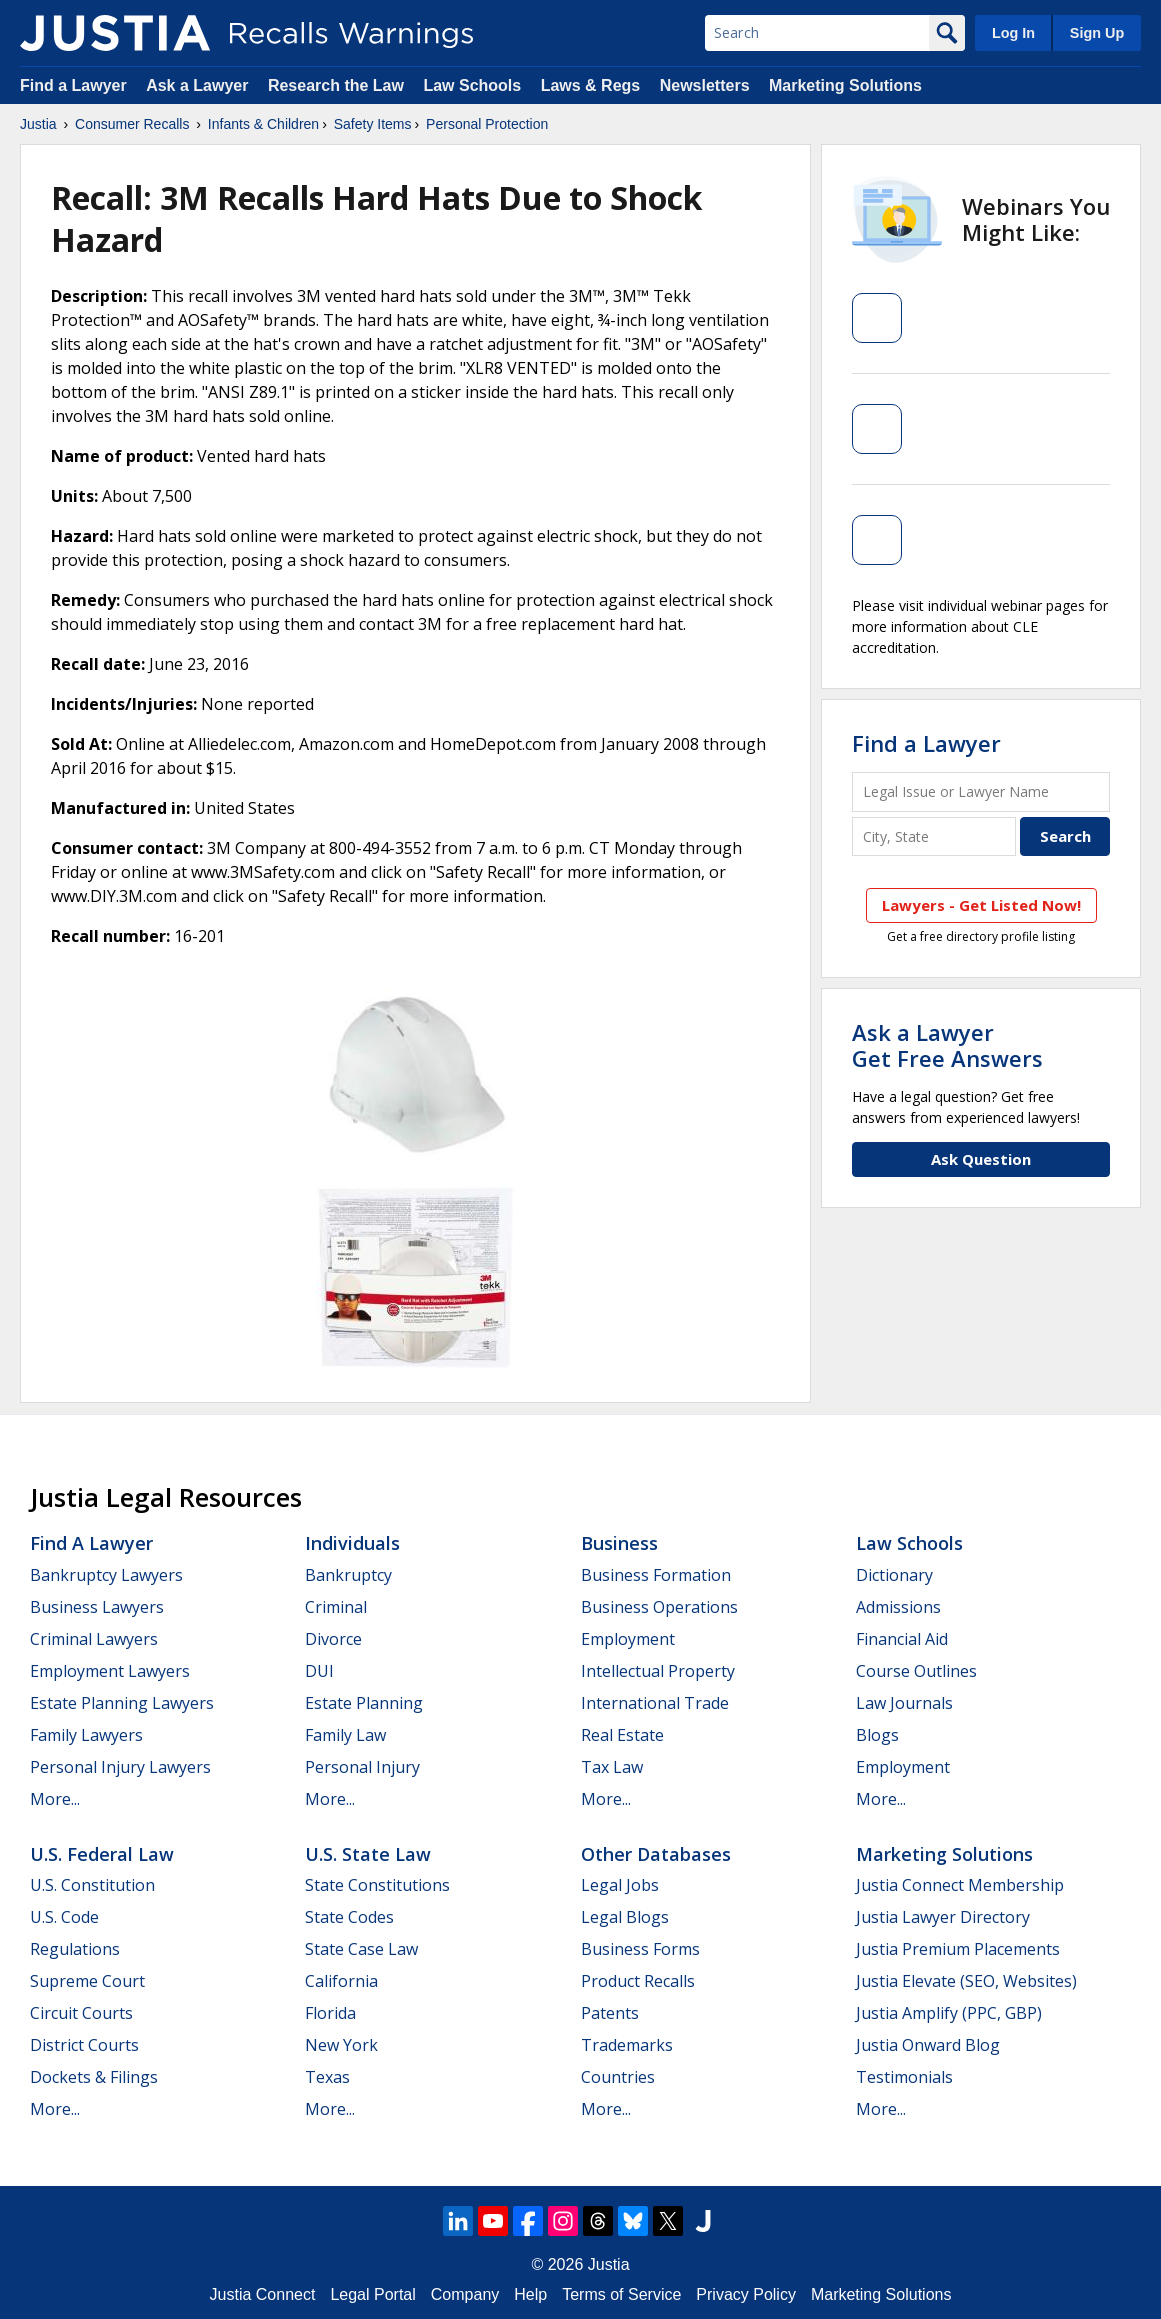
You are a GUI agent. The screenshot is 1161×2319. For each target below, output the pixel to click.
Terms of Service (621, 2294)
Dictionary (894, 1575)
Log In (1013, 33)
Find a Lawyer (73, 85)
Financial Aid (902, 1639)
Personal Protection (487, 124)
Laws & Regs (591, 85)
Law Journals (904, 1703)
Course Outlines (916, 1671)
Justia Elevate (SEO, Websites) (966, 1981)
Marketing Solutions (845, 85)
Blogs (877, 1735)
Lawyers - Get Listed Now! (981, 905)
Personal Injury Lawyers (120, 1767)
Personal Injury (362, 1767)
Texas (327, 2077)
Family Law (345, 1735)
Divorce (333, 1639)
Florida (330, 2013)
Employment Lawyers (110, 1671)
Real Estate (622, 1735)
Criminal (336, 1607)
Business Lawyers (97, 1607)
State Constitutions (377, 1885)
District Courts (84, 2045)
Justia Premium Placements (958, 1949)
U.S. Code (64, 1917)
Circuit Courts (81, 2013)
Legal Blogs (625, 1917)
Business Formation (656, 1575)
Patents (610, 2013)
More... (55, 1799)
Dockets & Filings (94, 2077)
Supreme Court (87, 1981)
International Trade (655, 1703)
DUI (319, 1671)
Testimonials (904, 2077)
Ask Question (981, 1159)
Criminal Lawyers (94, 1639)
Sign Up (1097, 33)
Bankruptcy (348, 1575)
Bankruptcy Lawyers (106, 1575)
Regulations (75, 1949)
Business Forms (640, 1949)
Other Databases (656, 1854)
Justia (38, 124)
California (341, 1981)
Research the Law (336, 85)
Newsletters (705, 85)
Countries (618, 2077)
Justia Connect (263, 2294)
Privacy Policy (746, 2294)
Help (530, 2294)
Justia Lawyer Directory (943, 1917)
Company (465, 2294)
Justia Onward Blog (928, 2045)
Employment (628, 1639)
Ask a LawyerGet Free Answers (947, 1045)
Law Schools (472, 85)
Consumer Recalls (132, 124)
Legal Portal (372, 2294)
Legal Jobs (620, 1885)
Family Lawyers (86, 1735)
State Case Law (361, 1949)
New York (341, 2045)
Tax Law (612, 1767)
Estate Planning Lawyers (122, 1703)
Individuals (352, 1543)
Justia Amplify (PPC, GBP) (949, 2013)
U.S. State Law (368, 1854)
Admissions (898, 1607)
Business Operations (659, 1607)
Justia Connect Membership (960, 1885)
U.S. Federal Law (102, 1854)
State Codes (349, 1917)
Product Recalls (638, 1981)
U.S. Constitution (92, 1885)
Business (619, 1543)
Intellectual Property (658, 1671)
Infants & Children (263, 124)
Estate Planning (364, 1703)
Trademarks (627, 2045)
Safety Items (373, 124)
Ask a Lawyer (199, 85)
